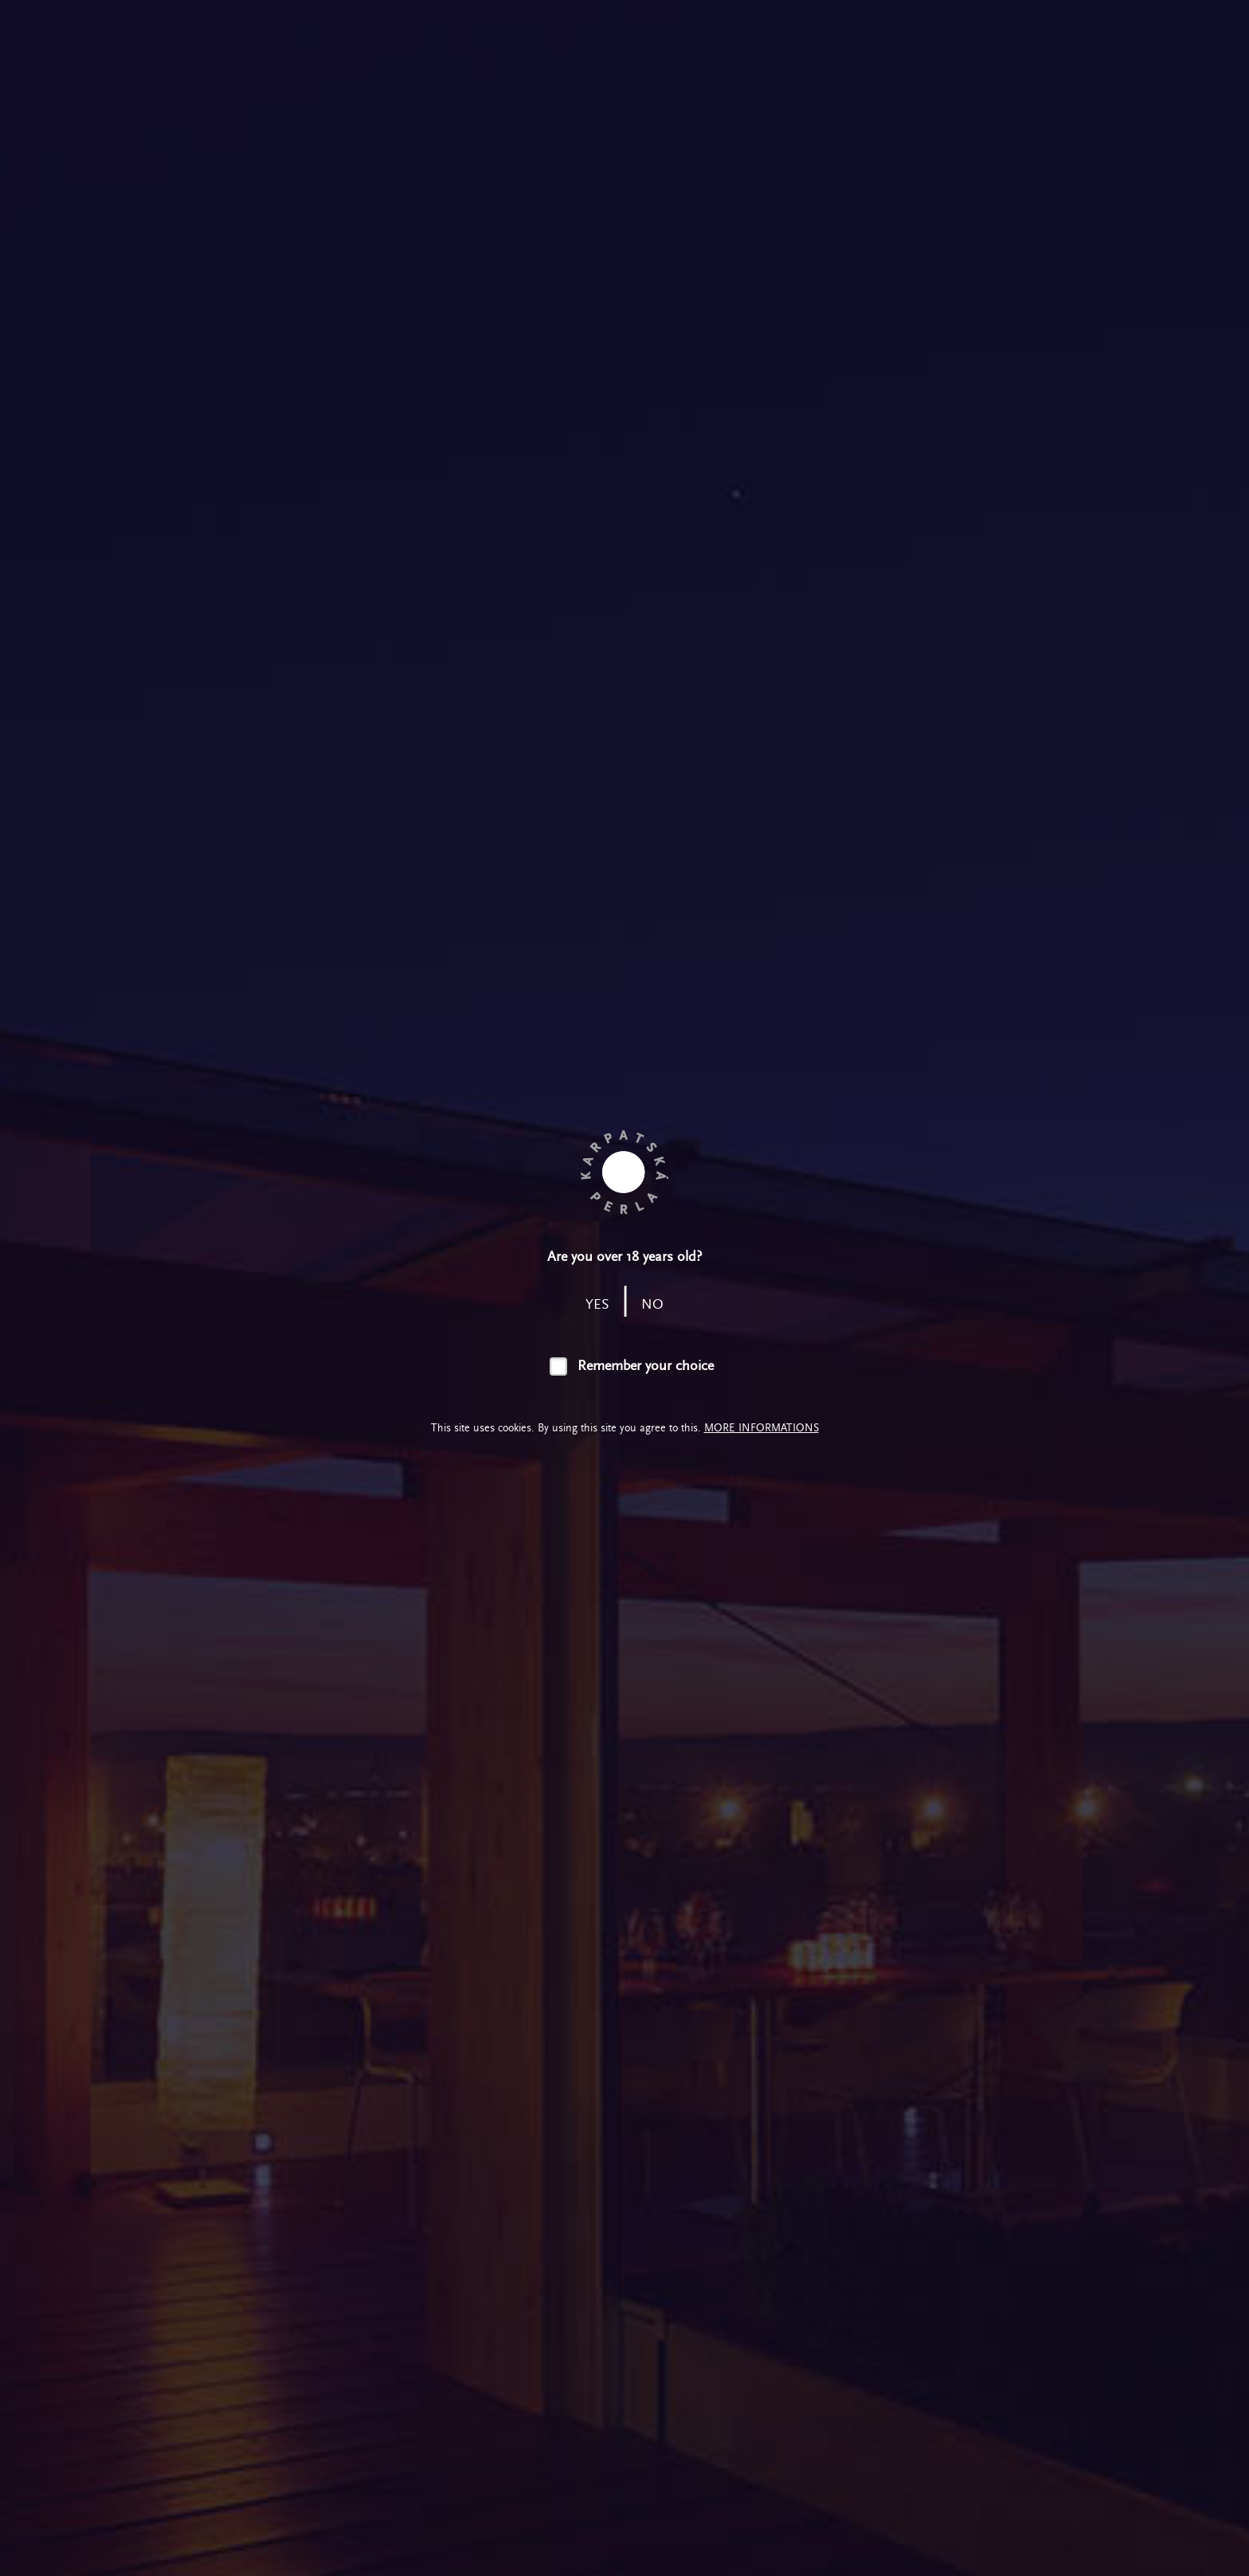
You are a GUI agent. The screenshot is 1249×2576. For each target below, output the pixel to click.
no (652, 1304)
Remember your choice (646, 1365)
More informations (761, 1428)
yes (597, 1304)
